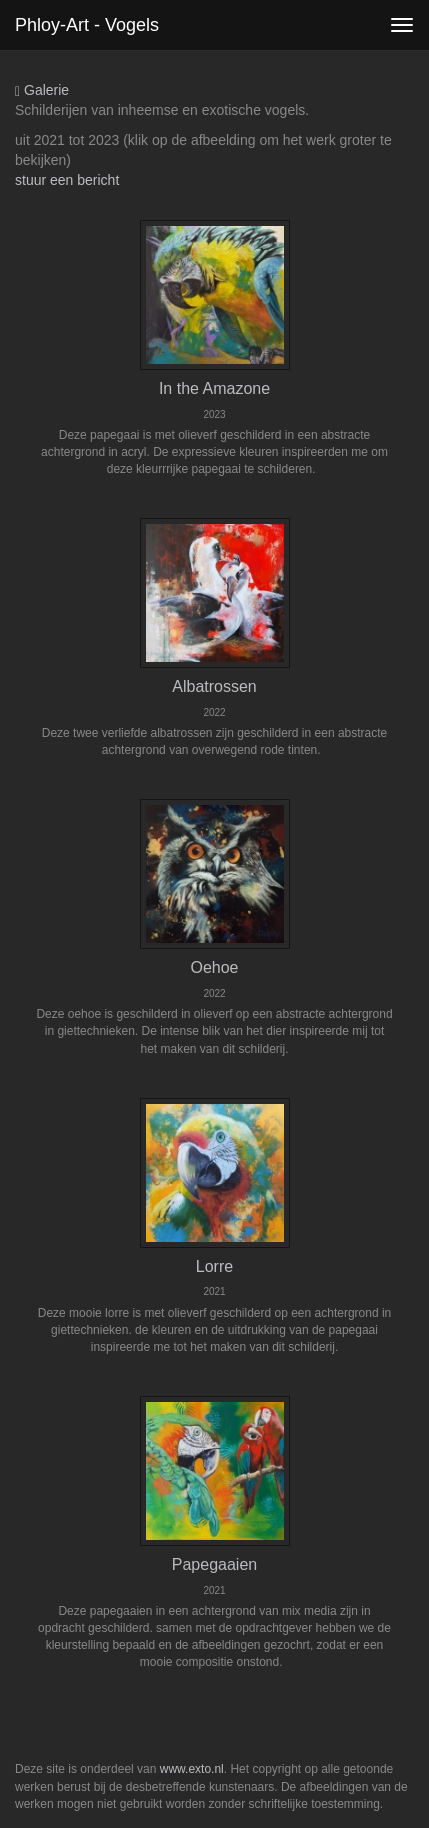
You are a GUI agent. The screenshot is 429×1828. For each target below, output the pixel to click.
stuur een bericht (67, 180)
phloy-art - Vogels (87, 25)
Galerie (42, 90)
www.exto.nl (192, 1769)
